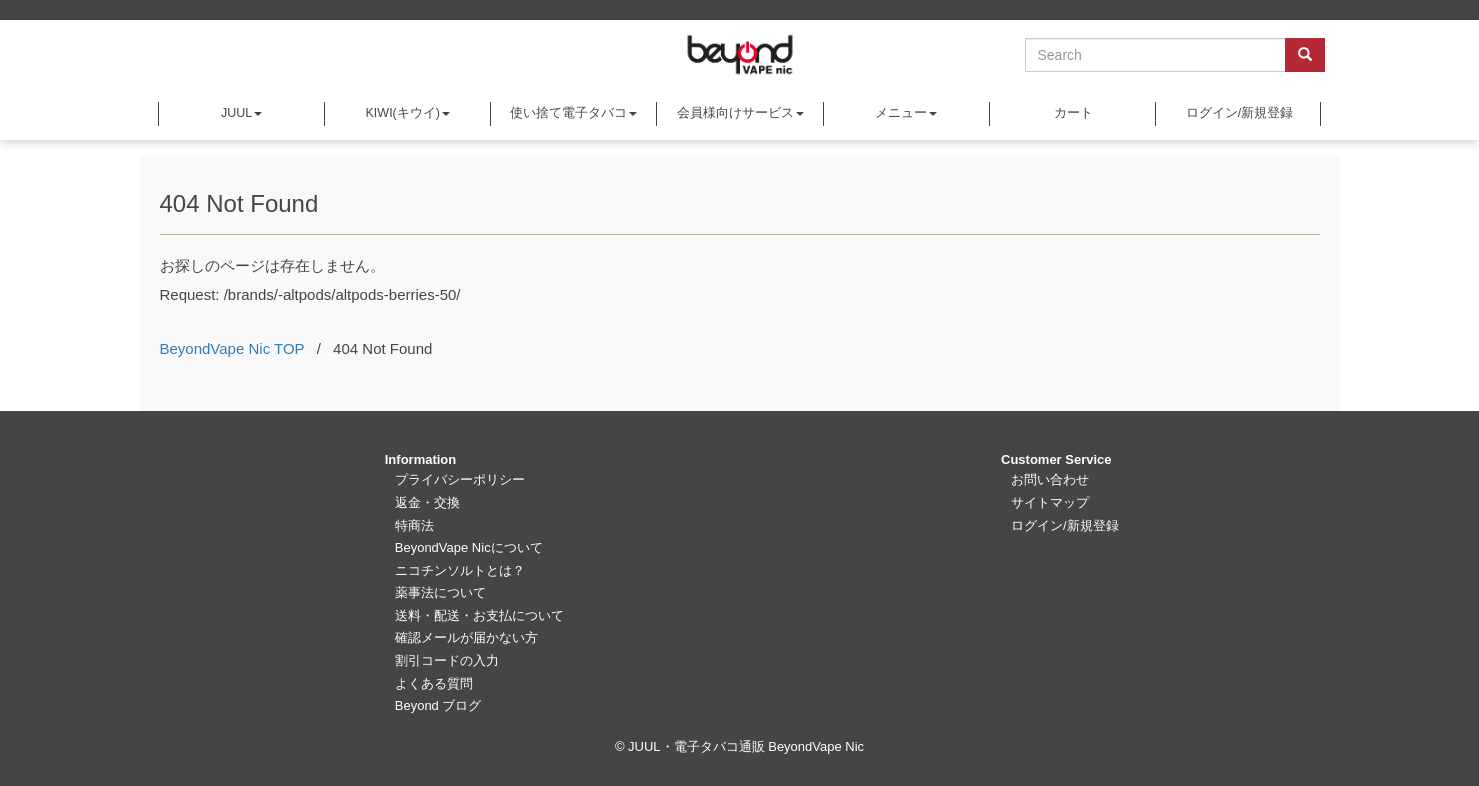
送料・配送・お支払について (479, 615)
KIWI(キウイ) (408, 113)
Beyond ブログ (438, 705)
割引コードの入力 (447, 660)
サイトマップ (1050, 502)
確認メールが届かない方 (466, 637)
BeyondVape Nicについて (469, 547)
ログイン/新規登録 (1237, 113)
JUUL (241, 113)
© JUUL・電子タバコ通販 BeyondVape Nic (739, 746)
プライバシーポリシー (460, 479)
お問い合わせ (1050, 479)
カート (1072, 113)
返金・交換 (427, 502)
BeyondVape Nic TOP (232, 348)
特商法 (414, 525)
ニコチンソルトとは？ (460, 570)
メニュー (906, 113)
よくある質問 (434, 683)
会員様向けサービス (740, 113)
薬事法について (440, 592)
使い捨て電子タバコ (573, 113)
